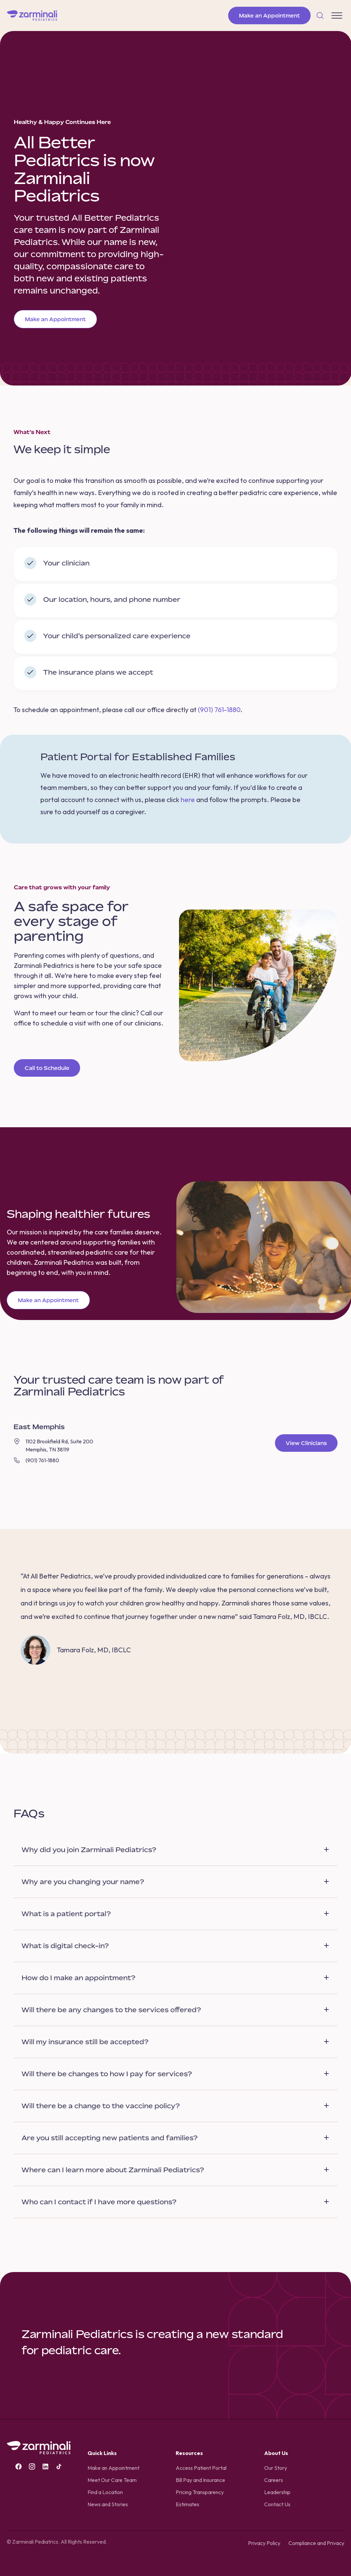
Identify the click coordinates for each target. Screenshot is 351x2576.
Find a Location (105, 2492)
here (188, 799)
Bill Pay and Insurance (200, 2480)
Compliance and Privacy (316, 2543)
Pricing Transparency (200, 2492)
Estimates (187, 2504)
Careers (273, 2480)
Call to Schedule (47, 1068)
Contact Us (277, 2504)
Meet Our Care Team (112, 2480)
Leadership (277, 2492)
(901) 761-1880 (219, 709)
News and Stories (107, 2504)
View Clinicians (306, 1443)
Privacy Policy (264, 2543)
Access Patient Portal (201, 2467)
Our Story (275, 2467)
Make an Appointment (269, 15)
